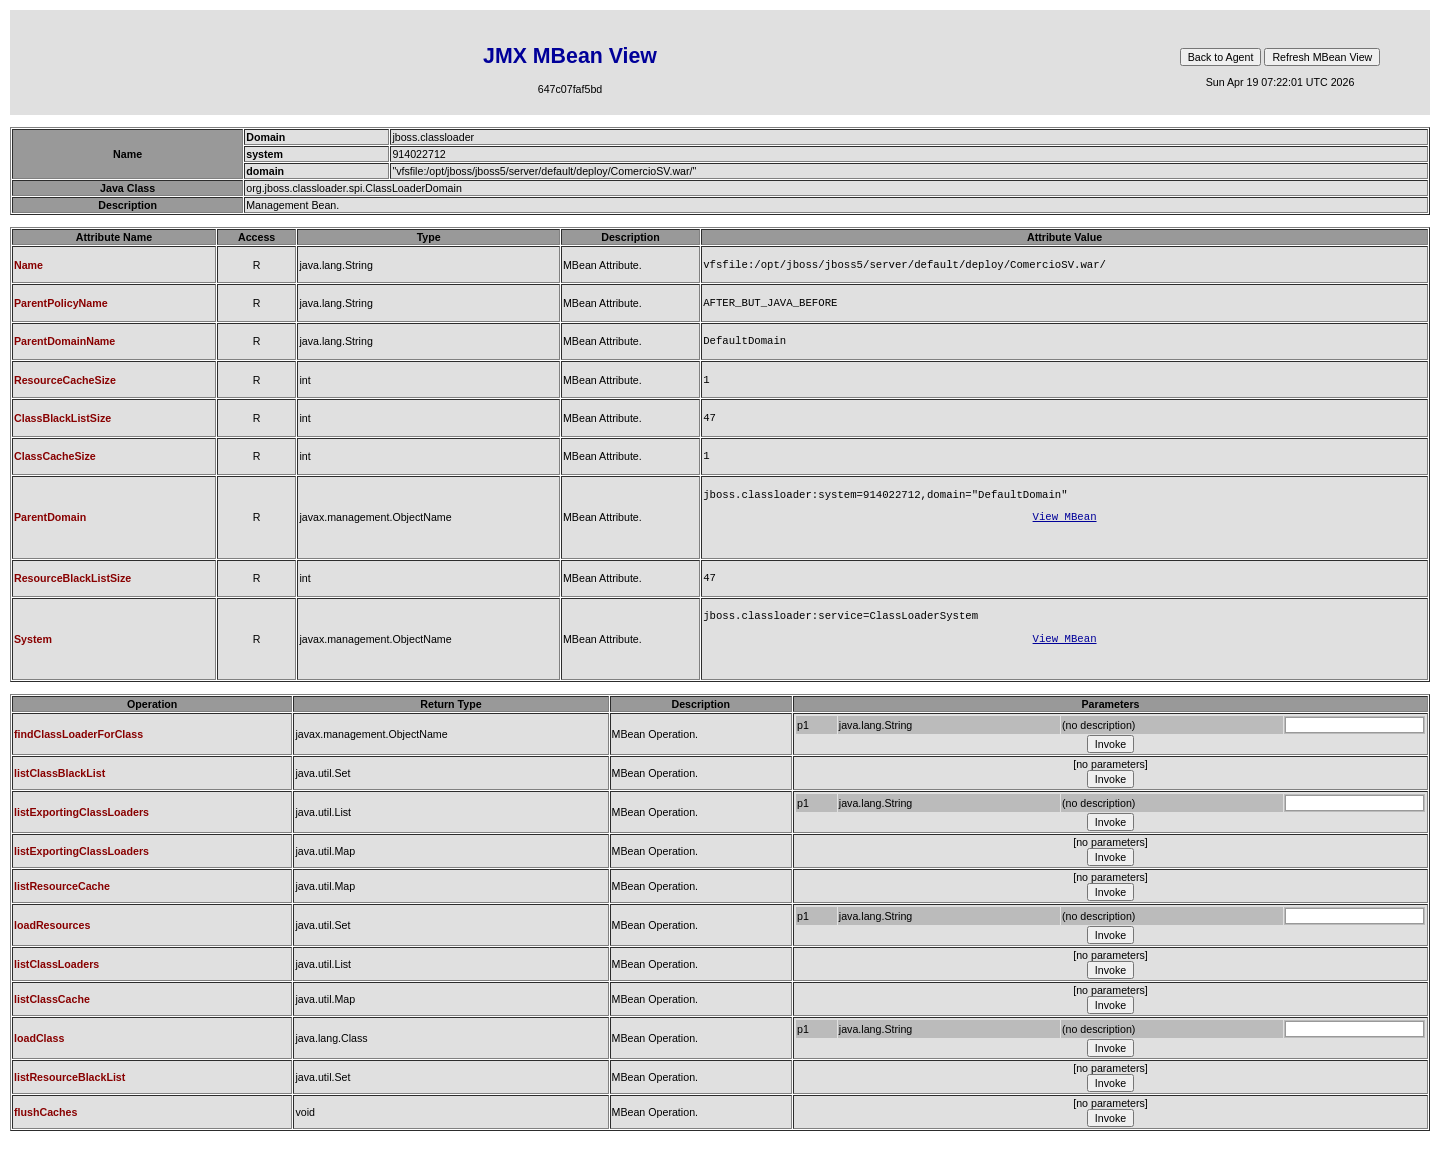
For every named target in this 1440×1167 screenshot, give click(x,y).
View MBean (1065, 532)
